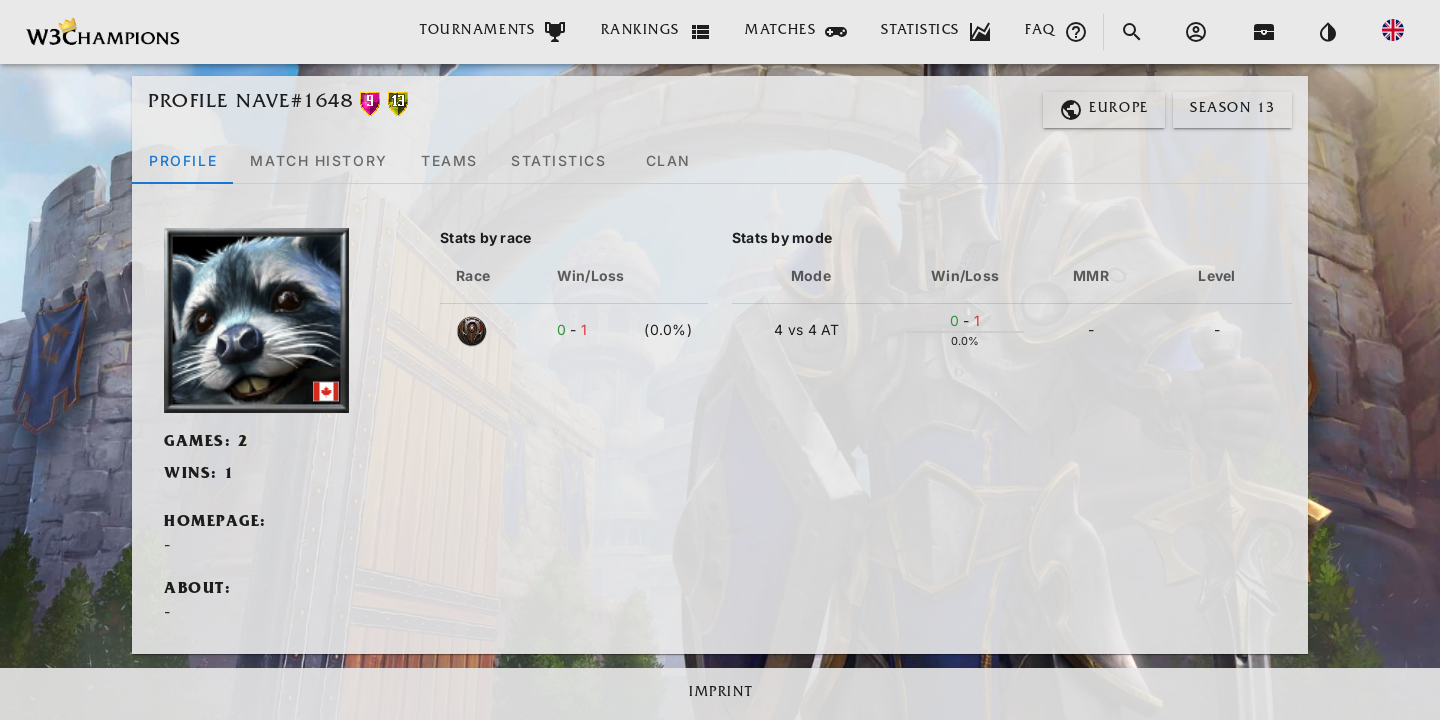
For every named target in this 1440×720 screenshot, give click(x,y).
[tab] (182, 160)
